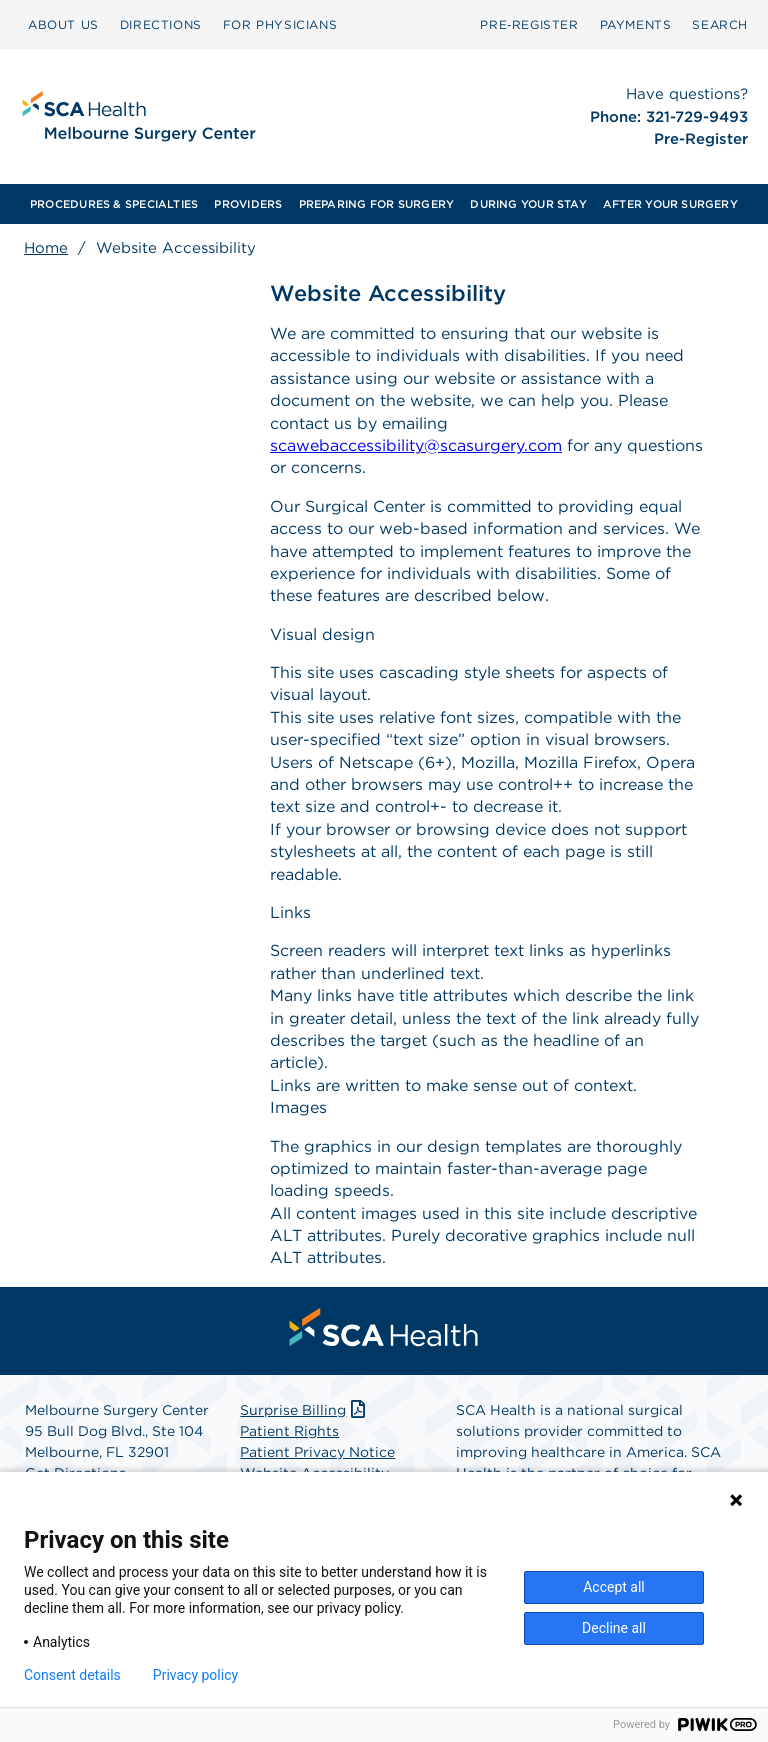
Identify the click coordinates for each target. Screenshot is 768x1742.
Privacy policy (195, 1675)
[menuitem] (63, 25)
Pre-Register (701, 139)
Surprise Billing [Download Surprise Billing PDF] (304, 1410)
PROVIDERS (248, 204)
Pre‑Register (529, 24)
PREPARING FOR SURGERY (377, 204)
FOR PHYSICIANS (280, 24)
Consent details (72, 1675)
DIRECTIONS (161, 24)
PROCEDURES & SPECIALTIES (114, 204)
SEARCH (720, 24)
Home (46, 248)
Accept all (614, 1587)
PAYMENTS (636, 24)
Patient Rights (289, 1431)
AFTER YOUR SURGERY (670, 204)
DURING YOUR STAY (528, 204)
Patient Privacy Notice (317, 1452)
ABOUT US (63, 24)
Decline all (614, 1628)
